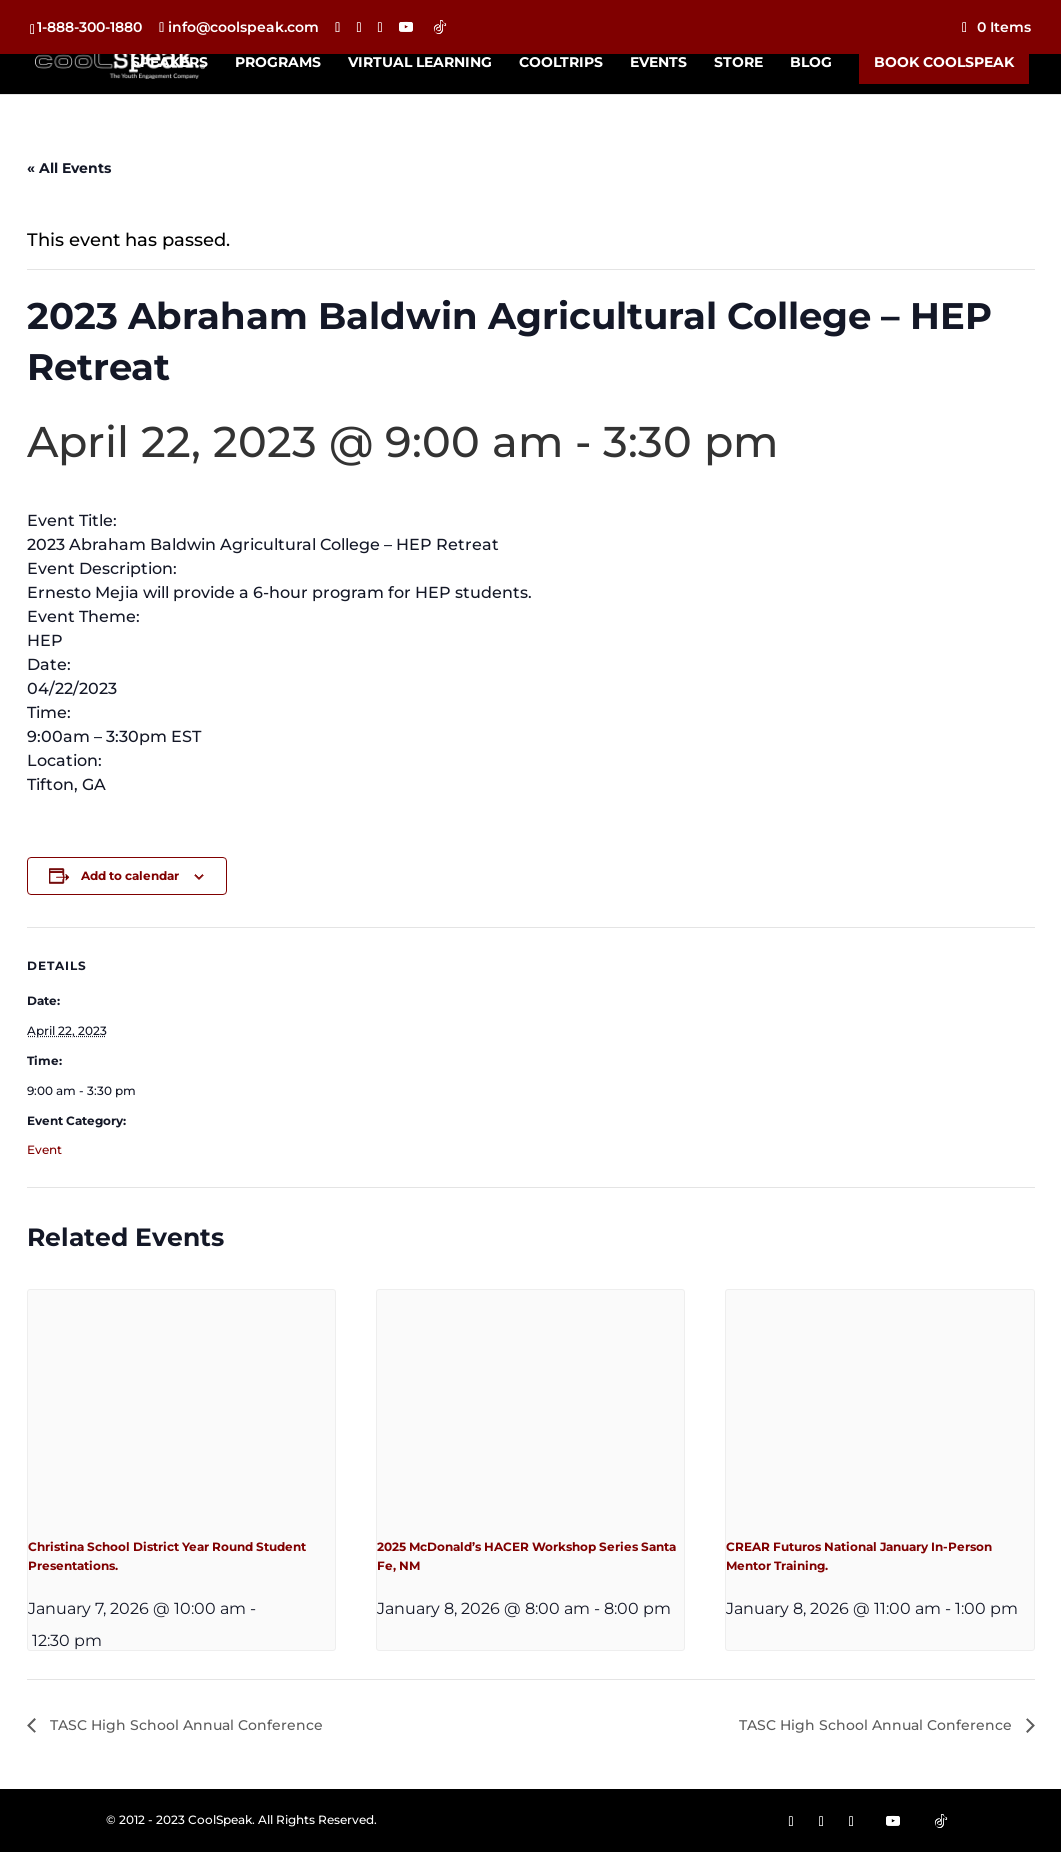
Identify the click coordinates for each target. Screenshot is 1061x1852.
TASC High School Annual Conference (184, 1725)
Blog (811, 63)
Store (738, 63)
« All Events (69, 168)
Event (44, 1149)
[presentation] (181, 1405)
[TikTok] (440, 27)
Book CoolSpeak (944, 62)
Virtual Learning (420, 63)
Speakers (169, 63)
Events (658, 63)
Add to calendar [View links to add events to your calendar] (130, 875)
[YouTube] (406, 27)
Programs (278, 63)
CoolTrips (561, 63)
